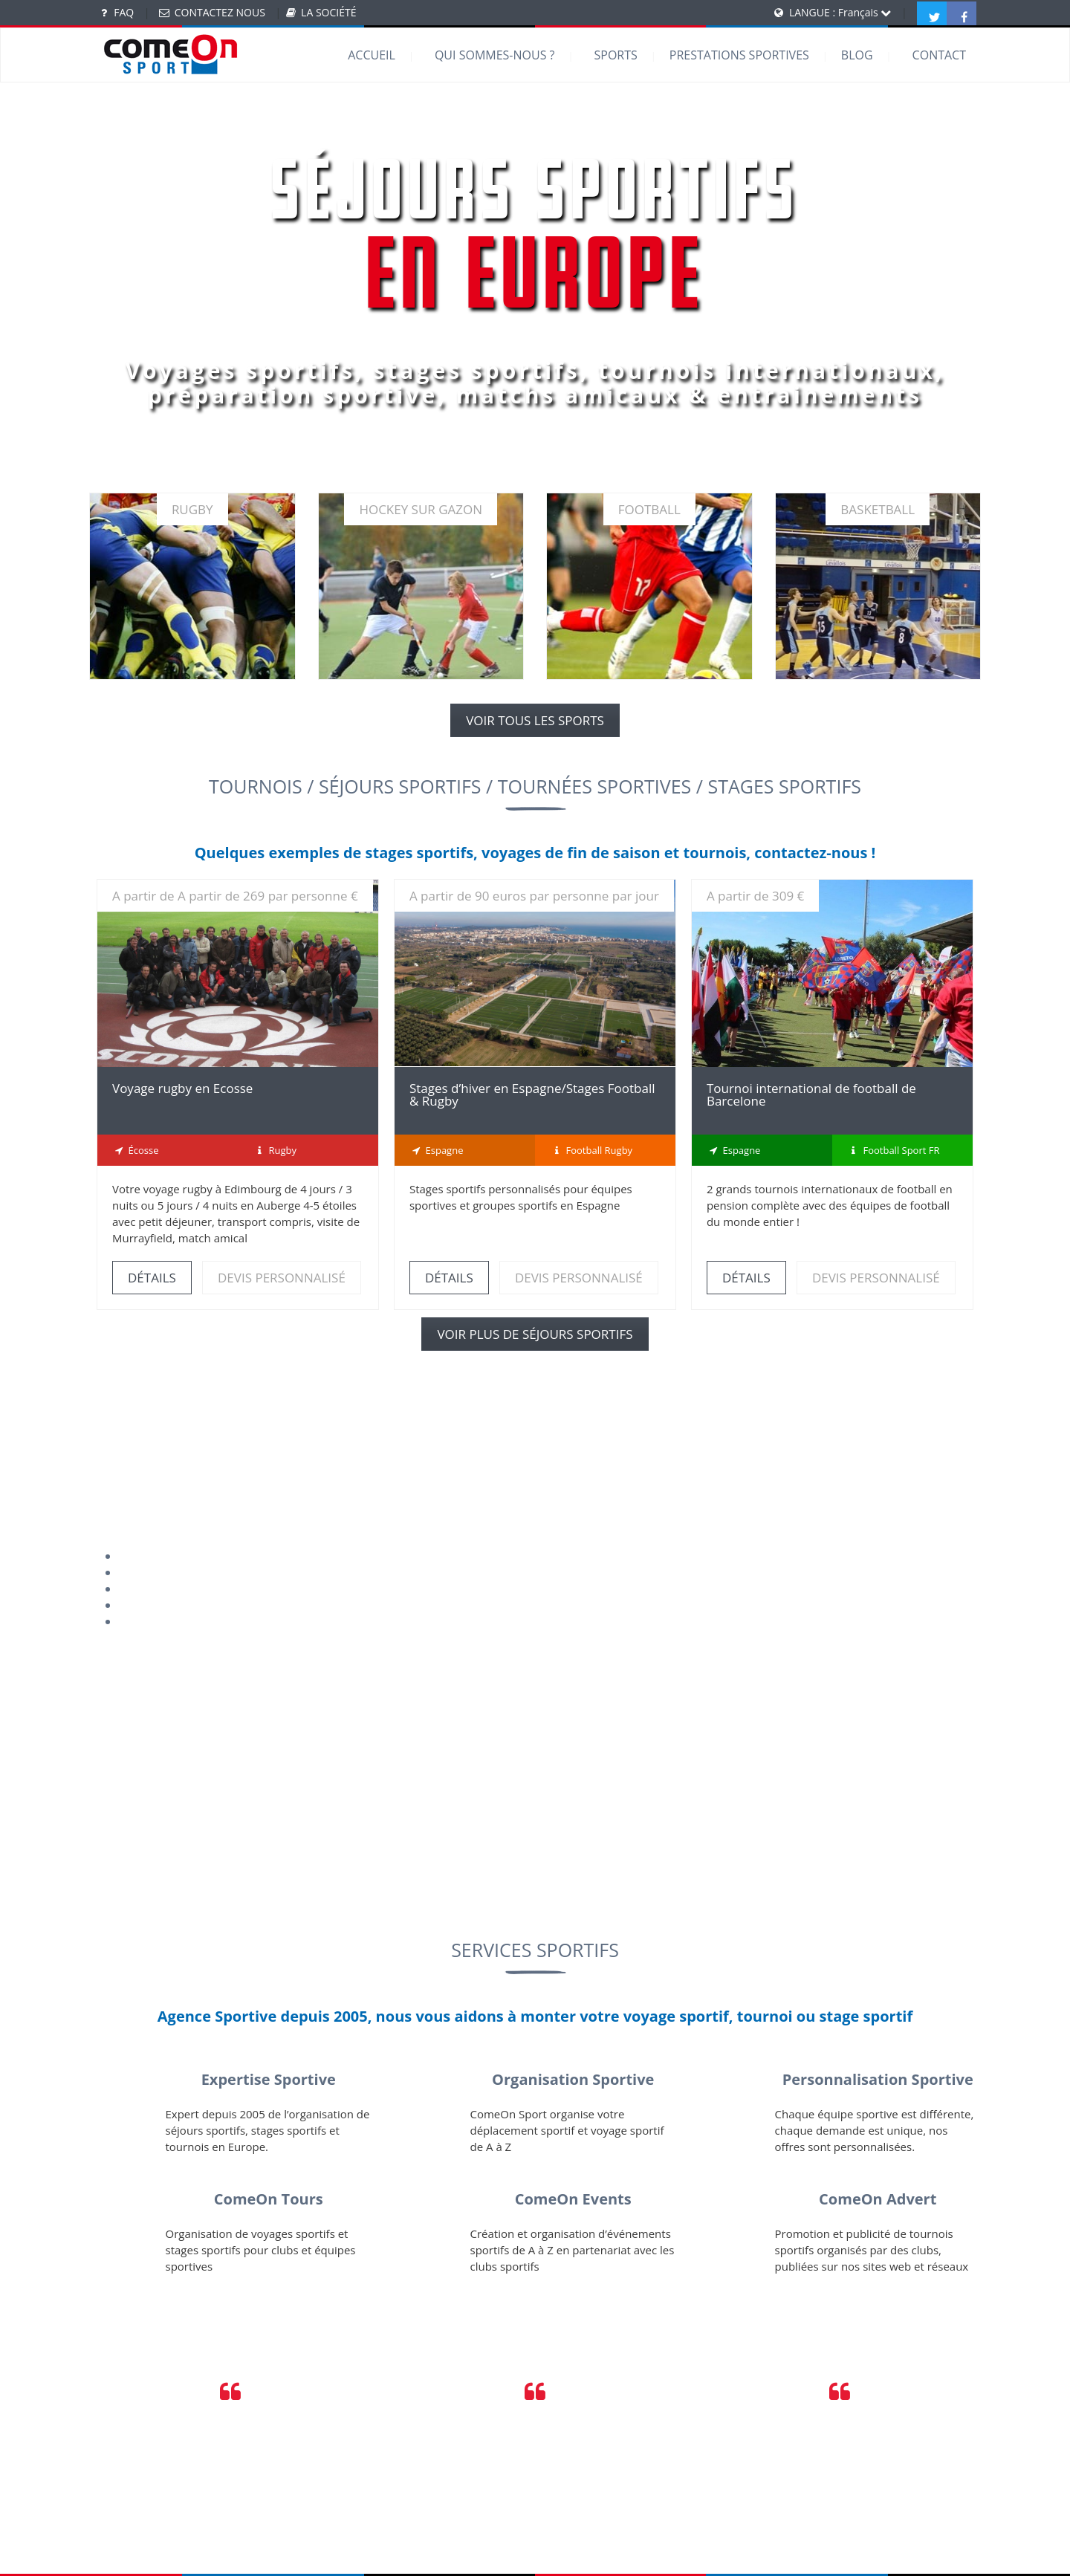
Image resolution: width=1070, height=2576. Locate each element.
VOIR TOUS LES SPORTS (535, 720)
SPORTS (615, 55)
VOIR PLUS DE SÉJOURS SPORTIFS (534, 1334)
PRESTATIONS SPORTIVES (739, 55)
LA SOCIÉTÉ (328, 12)
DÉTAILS (152, 1277)
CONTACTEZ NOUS (220, 12)
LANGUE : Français (840, 12)
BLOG (857, 55)
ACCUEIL (371, 55)
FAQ (124, 12)
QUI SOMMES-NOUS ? (495, 55)
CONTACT (939, 55)
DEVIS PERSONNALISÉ (282, 1277)
